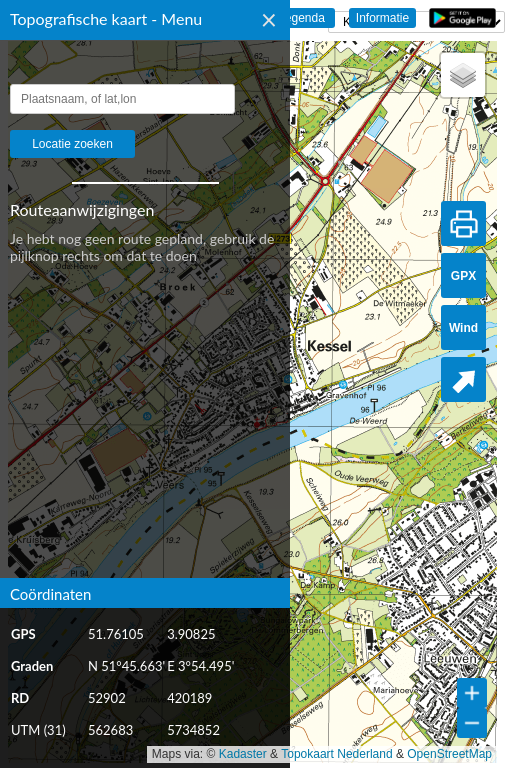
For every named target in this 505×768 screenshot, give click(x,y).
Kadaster (243, 754)
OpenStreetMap (449, 754)
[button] (463, 75)
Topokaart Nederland (336, 754)
